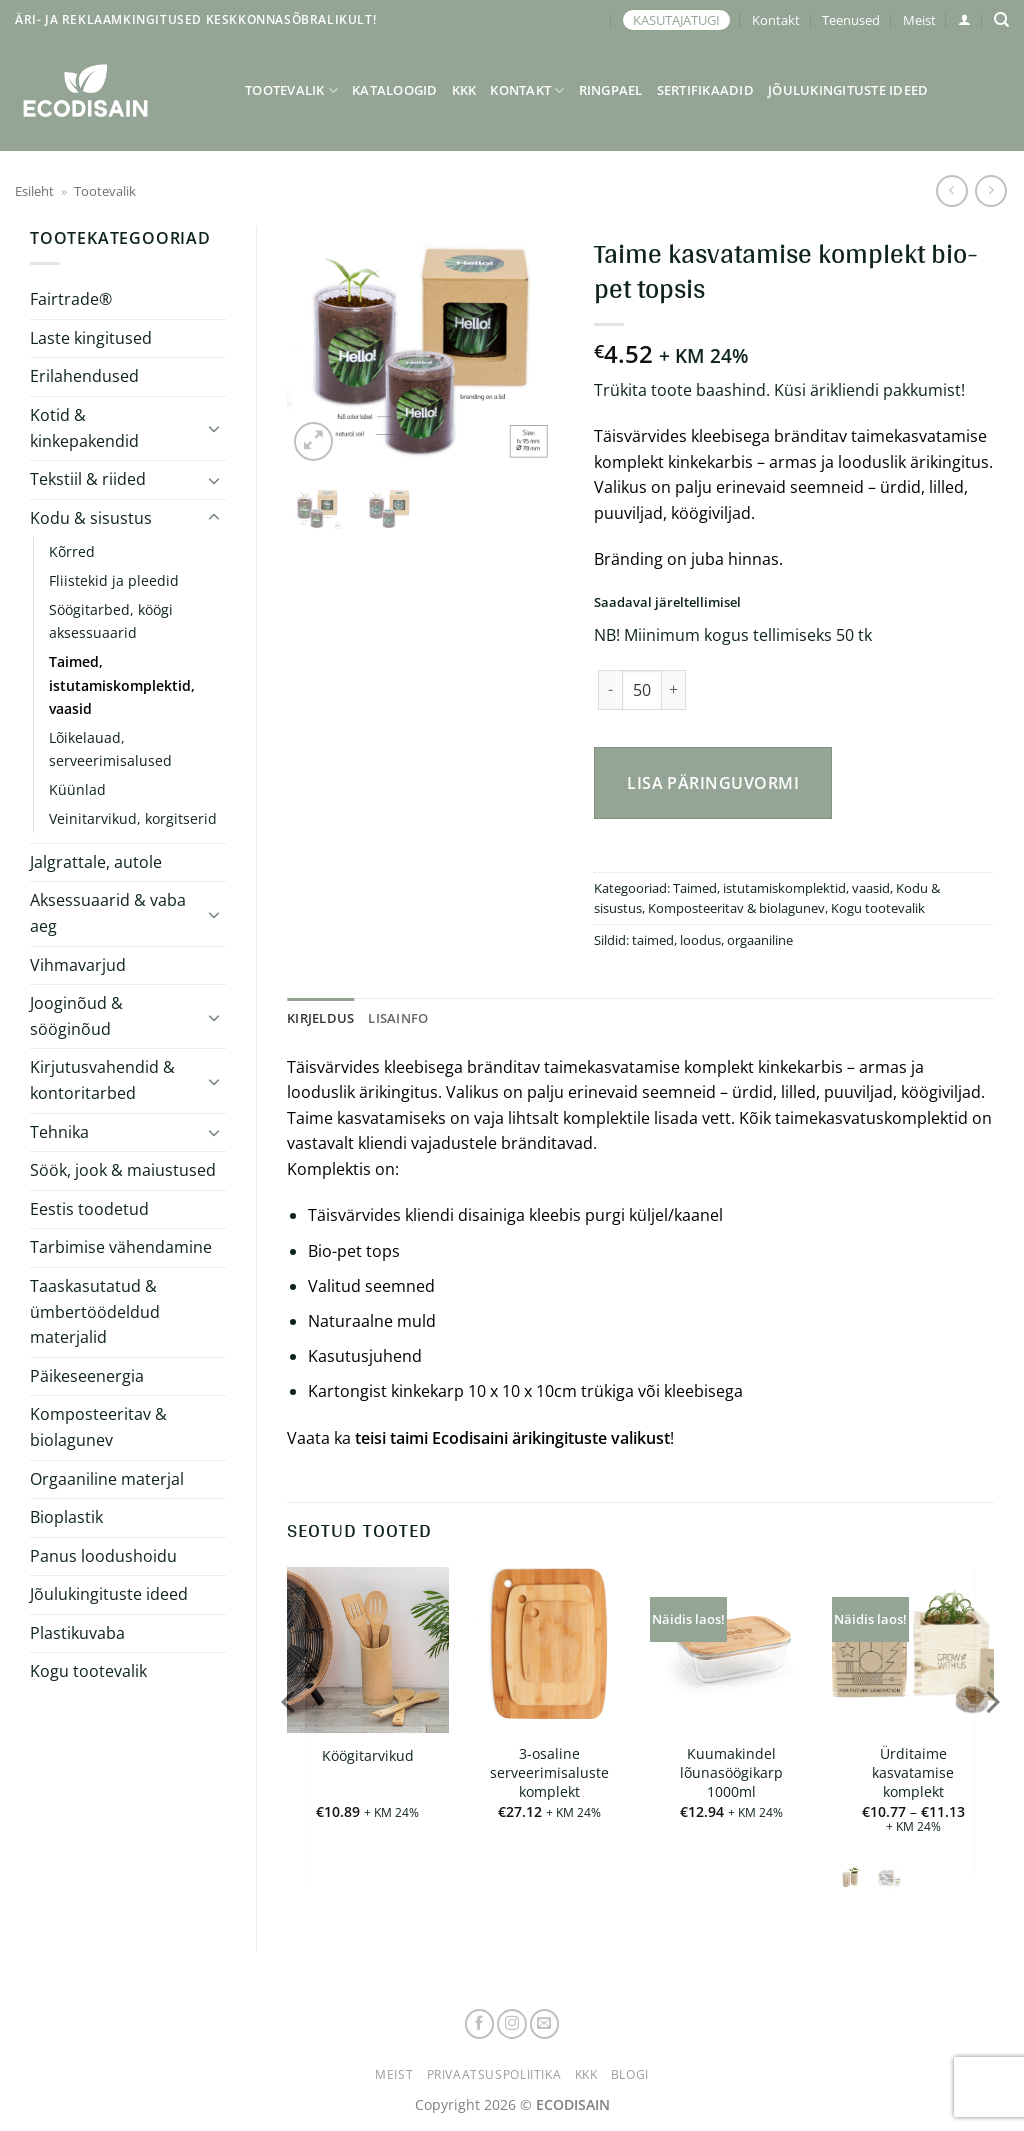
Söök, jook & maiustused (123, 1170)
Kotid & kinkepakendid (84, 428)
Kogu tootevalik (88, 1671)
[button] (964, 19)
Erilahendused (84, 376)
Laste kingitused (91, 338)
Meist (919, 20)
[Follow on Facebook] (480, 2024)
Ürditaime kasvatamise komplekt (913, 1772)
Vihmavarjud (78, 965)
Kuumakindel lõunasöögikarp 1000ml (731, 1772)
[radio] (851, 1877)
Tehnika (59, 1132)
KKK (464, 90)
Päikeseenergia (87, 1376)
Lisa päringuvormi (713, 783)
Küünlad (77, 789)
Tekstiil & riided (88, 479)
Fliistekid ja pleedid (114, 580)
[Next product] (951, 190)
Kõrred (72, 551)
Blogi (630, 2074)
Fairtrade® (71, 299)
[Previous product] (990, 190)
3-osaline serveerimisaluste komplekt (549, 1772)
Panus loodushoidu (103, 1556)
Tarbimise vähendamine (121, 1247)
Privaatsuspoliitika (494, 2074)
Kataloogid (395, 90)
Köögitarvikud (368, 1756)
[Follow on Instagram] (512, 2024)
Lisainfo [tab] (398, 1018)
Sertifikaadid (705, 90)
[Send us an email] (545, 2024)
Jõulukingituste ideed (848, 90)
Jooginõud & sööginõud (76, 1016)
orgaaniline (760, 940)
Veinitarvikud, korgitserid (133, 818)
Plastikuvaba (77, 1633)
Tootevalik (291, 90)
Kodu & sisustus (91, 518)
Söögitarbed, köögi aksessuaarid (111, 621)
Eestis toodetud (89, 1209)
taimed (653, 940)
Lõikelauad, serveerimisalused (110, 749)
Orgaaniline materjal (107, 1479)
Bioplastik (66, 1517)
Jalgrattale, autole (96, 862)
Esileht (34, 191)
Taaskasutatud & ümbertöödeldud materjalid (95, 1311)
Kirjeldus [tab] (320, 1018)
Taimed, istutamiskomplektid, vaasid (122, 684)
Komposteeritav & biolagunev (98, 1427)
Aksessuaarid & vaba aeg (108, 913)
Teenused (851, 20)
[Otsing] (1001, 20)
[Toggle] (214, 428)
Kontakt (776, 20)
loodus (700, 940)
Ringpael (611, 90)
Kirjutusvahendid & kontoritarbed (102, 1080)
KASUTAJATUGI (676, 20)
